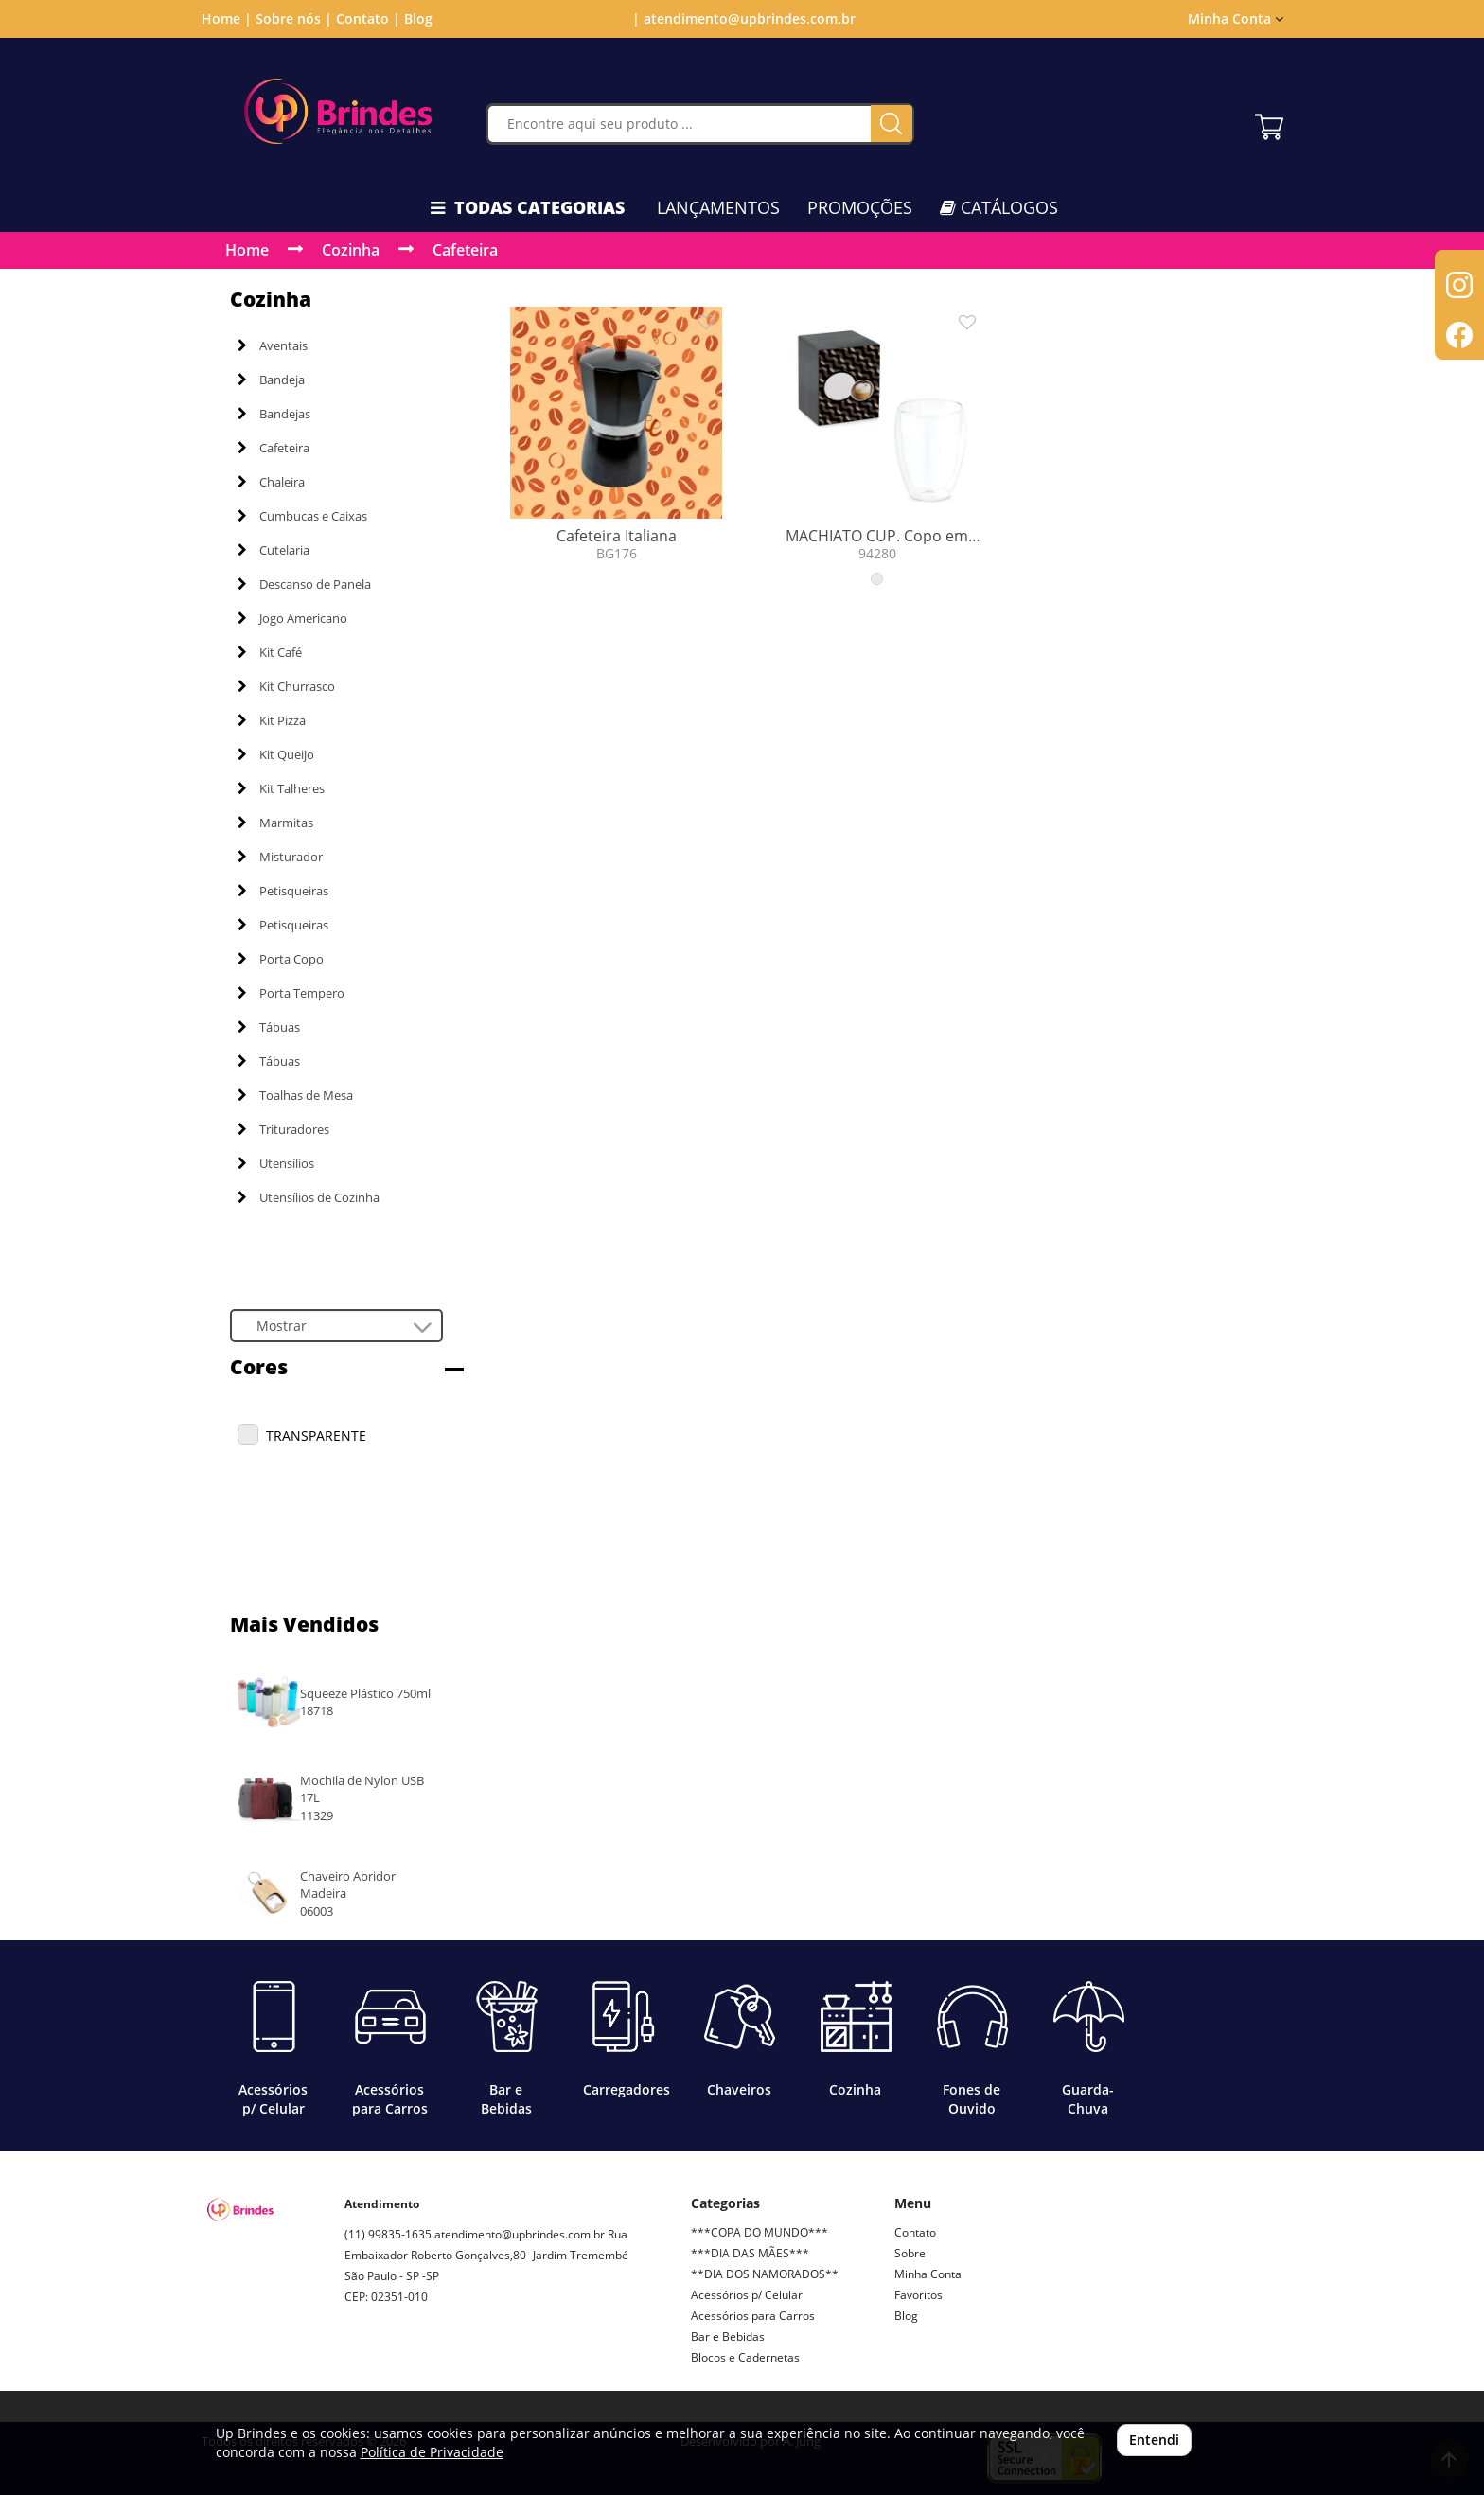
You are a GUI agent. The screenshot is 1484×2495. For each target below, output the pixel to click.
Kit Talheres (281, 788)
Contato (915, 2232)
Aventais (273, 345)
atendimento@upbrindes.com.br (519, 2234)
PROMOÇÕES (859, 207)
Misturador (280, 856)
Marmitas (275, 822)
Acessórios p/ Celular (747, 2295)
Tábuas (269, 1026)
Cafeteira (465, 249)
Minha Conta (1235, 18)
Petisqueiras (283, 890)
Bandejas (274, 413)
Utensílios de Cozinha (309, 1197)
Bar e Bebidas (728, 2336)
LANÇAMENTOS (718, 207)
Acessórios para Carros (753, 2316)
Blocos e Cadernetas (745, 2357)
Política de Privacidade (432, 2452)
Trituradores (283, 1129)
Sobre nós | (294, 18)
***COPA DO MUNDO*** (759, 2232)
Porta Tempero (291, 992)
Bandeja (271, 379)
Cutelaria (273, 549)
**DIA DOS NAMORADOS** (765, 2274)
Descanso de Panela (304, 584)
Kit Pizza (272, 720)
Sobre (910, 2253)
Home (247, 249)
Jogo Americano (292, 618)
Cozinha (351, 249)
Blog (418, 18)
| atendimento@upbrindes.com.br (742, 18)
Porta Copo (281, 958)
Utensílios (276, 1163)
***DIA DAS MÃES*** (750, 2253)
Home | (227, 18)
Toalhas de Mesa (295, 1095)
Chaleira (271, 481)
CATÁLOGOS (999, 207)
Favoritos (918, 2295)
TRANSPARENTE (316, 1435)
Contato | (368, 18)
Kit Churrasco (286, 686)
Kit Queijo (276, 754)
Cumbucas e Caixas (302, 515)
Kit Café (270, 652)
